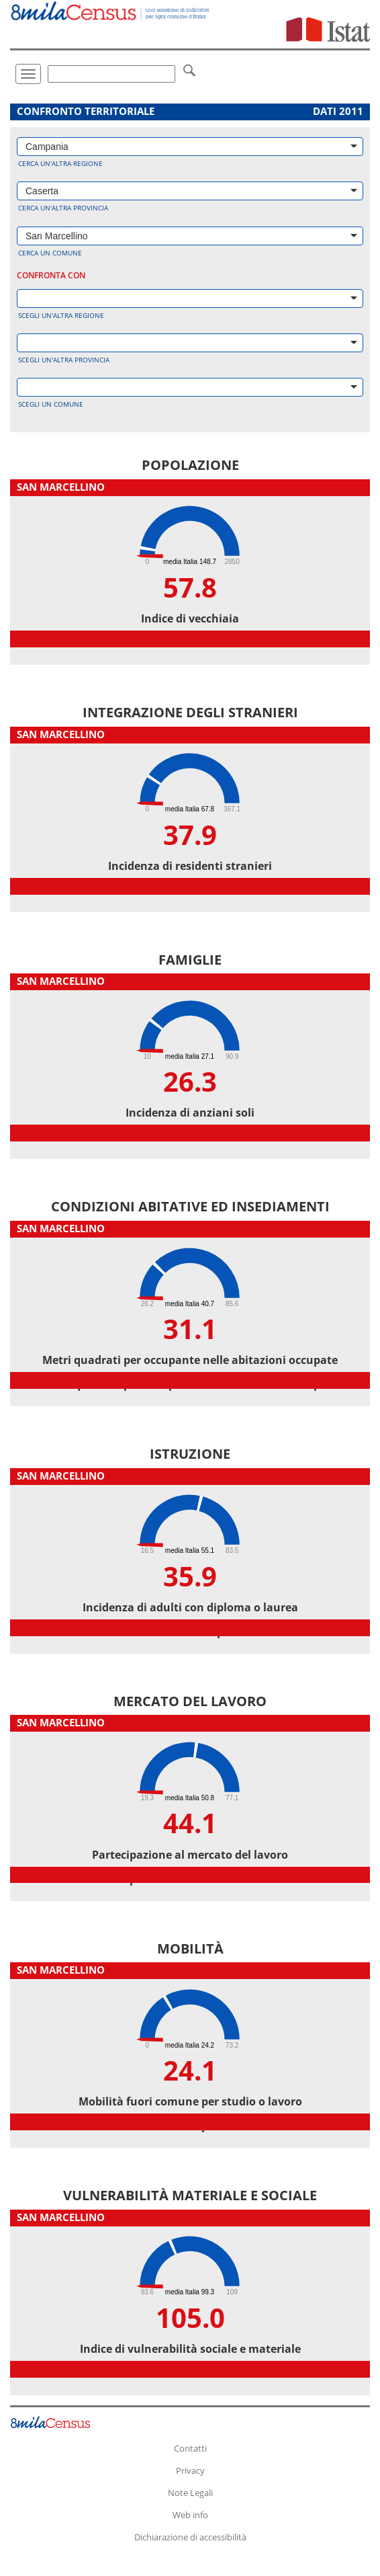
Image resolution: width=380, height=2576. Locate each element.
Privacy (190, 2470)
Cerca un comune (50, 252)
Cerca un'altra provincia (63, 207)
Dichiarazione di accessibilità (190, 2537)
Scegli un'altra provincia (63, 359)
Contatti (190, 2448)
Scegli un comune (50, 404)
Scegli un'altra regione (61, 315)
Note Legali (190, 2493)
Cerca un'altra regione (60, 163)
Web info (190, 2515)
